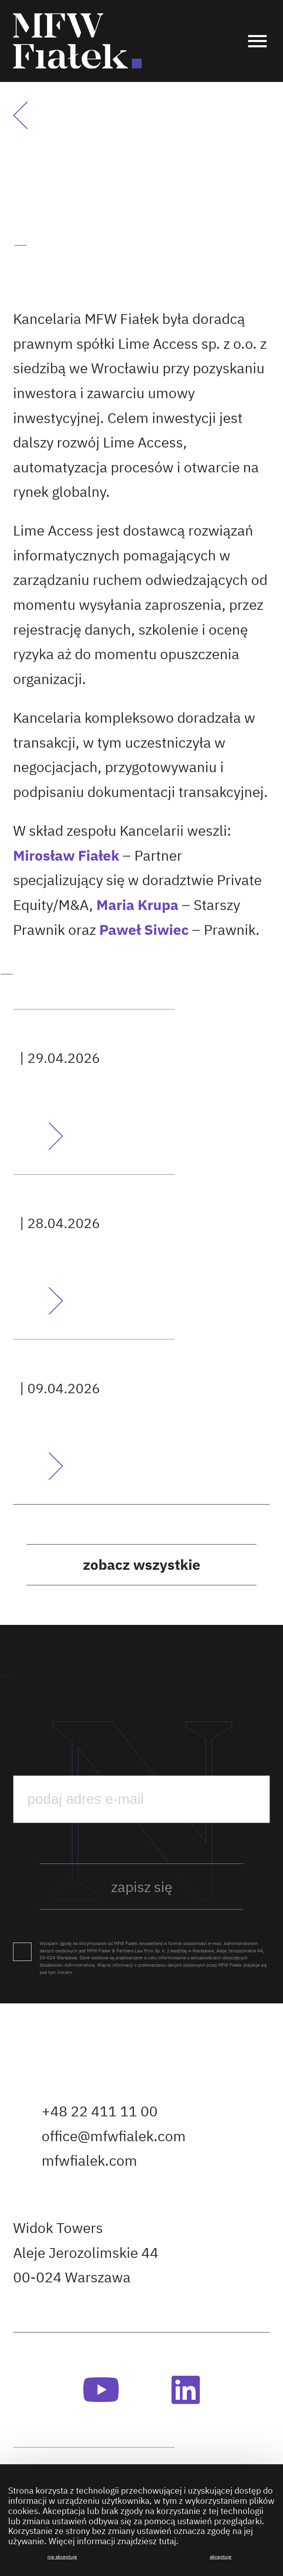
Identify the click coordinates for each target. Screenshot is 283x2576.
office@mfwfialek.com (114, 2136)
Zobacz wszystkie (142, 1564)
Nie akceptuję (62, 2557)
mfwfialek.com (89, 2160)
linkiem (64, 1972)
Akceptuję (221, 2557)
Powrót (31, 115)
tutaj (167, 2541)
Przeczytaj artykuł (38, 1136)
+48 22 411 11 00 (100, 2111)
